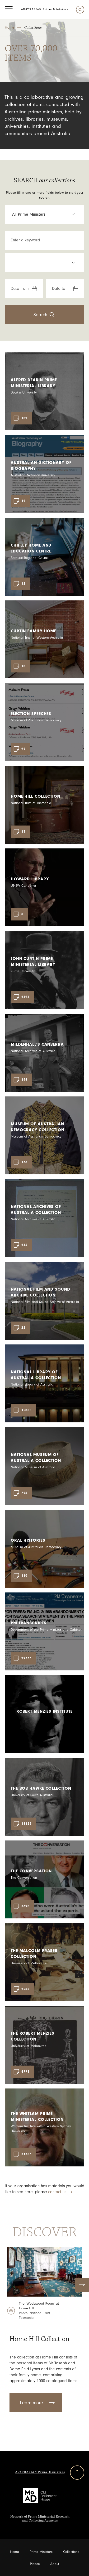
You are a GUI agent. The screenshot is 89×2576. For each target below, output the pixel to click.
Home (9, 27)
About (54, 2564)
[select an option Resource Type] (44, 262)
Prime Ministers (41, 2552)
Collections (71, 2552)
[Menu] (9, 9)
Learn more (31, 2402)
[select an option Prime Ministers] (44, 214)
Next (82, 2285)
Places (35, 2564)
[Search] (79, 9)
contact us (57, 2191)
